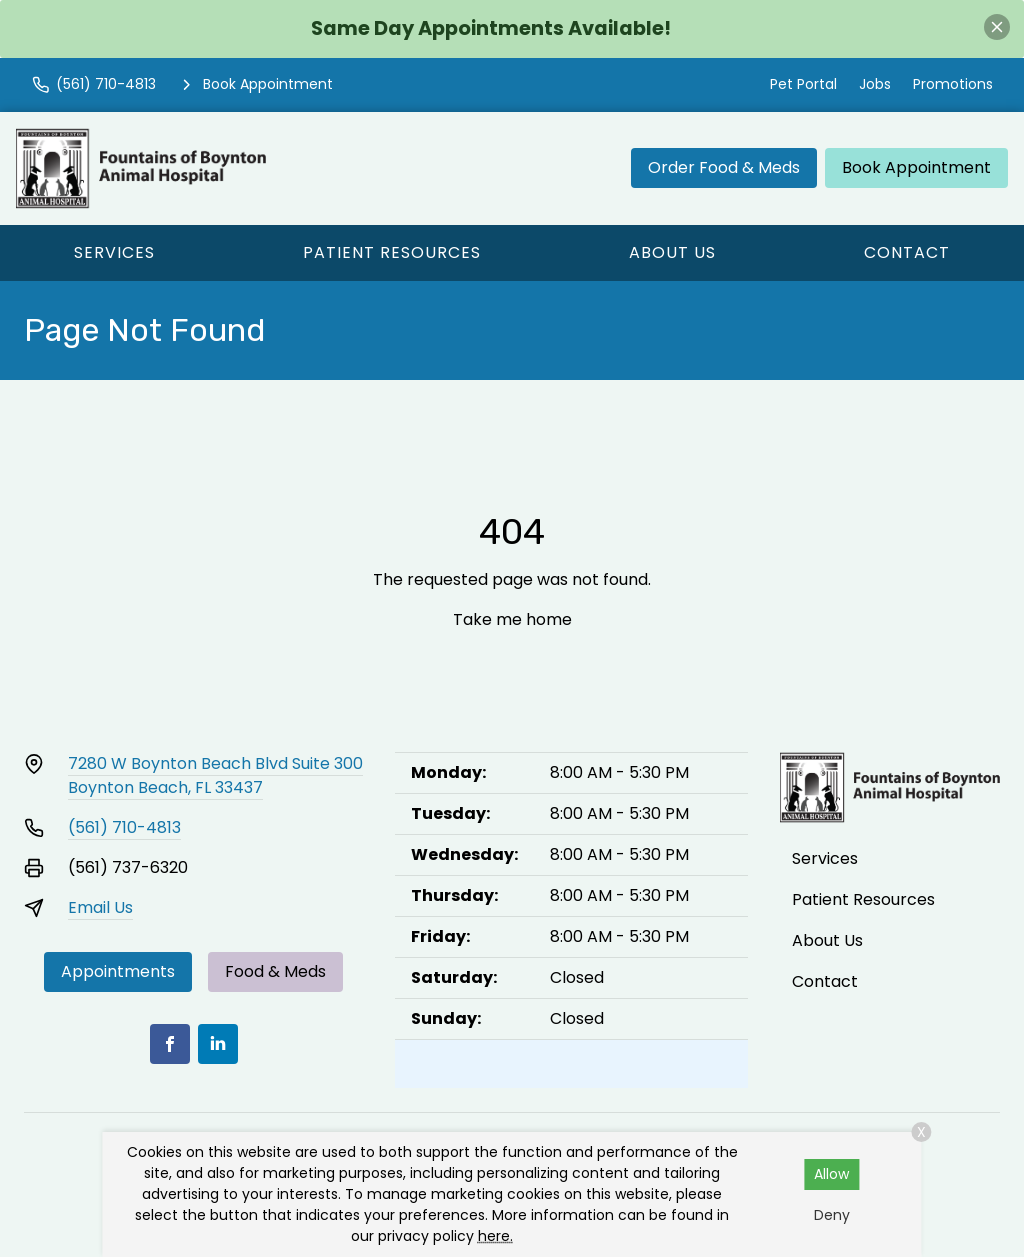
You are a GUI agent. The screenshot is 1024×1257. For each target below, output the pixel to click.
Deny (832, 1215)
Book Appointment (916, 167)
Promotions (953, 84)
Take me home (512, 619)
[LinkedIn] (218, 1044)
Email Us (100, 907)
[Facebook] (170, 1044)
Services (114, 252)
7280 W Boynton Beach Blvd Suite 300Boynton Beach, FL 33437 (215, 775)
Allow (831, 1174)
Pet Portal (803, 84)
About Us (672, 252)
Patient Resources (392, 252)
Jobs (875, 84)
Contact (907, 252)
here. (495, 1236)
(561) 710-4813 (124, 827)
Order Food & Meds (724, 167)
